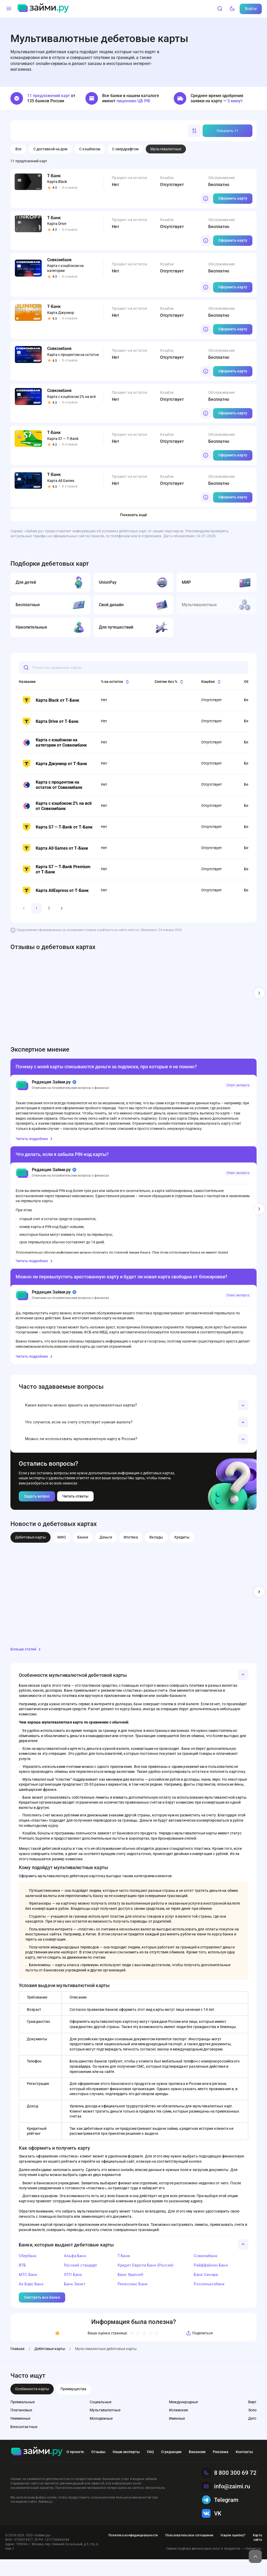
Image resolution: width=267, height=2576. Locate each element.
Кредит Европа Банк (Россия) (145, 2282)
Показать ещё (133, 514)
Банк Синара (206, 2291)
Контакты (244, 2468)
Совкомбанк (205, 2272)
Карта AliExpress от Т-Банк (55, 890)
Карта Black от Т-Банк (50, 700)
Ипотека (131, 1554)
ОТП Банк (73, 2291)
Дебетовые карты (30, 1554)
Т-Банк (124, 2272)
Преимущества (73, 2406)
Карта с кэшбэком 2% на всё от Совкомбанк (56, 806)
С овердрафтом (125, 149)
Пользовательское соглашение (189, 2552)
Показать (227, 131)
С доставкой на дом (50, 149)
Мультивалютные (105, 2427)
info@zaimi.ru (225, 2503)
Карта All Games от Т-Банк (54, 848)
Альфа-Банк (75, 2272)
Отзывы (98, 2468)
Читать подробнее (35, 1139)
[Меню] (9, 9)
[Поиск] (220, 8)
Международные (183, 2419)
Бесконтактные (23, 2443)
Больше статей (26, 1666)
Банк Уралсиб (130, 2291)
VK (211, 2530)
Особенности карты (32, 2406)
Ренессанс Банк (133, 2300)
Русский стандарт (80, 2282)
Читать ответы (75, 1513)
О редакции (171, 2468)
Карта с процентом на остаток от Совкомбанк (51, 785)
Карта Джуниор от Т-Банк (54, 764)
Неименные (20, 2435)
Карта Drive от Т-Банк (49, 721)
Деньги (106, 1554)
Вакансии (197, 2468)
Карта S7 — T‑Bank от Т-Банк (57, 827)
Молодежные (101, 2435)
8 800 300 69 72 (229, 2489)
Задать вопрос (37, 1513)
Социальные (100, 2419)
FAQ (150, 2468)
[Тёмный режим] (232, 8)
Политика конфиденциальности (133, 2552)
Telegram (219, 2516)
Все (18, 149)
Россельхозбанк (209, 2300)
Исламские (178, 2427)
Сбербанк (28, 2272)
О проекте (75, 2468)
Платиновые (21, 2427)
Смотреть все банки (42, 2314)
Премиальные (22, 2419)
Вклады (156, 1554)
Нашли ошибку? (233, 2552)
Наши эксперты (126, 2468)
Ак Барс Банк (31, 2300)
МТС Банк (28, 2291)
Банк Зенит (74, 2300)
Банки (82, 1554)
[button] (133, 1408)
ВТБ (22, 2282)
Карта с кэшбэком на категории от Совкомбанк (54, 742)
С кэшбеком (89, 149)
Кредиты (182, 1554)
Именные (177, 2435)
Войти (251, 8)
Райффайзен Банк (211, 2282)
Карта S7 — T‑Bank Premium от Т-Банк (55, 869)
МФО (61, 1554)
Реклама (220, 2468)
